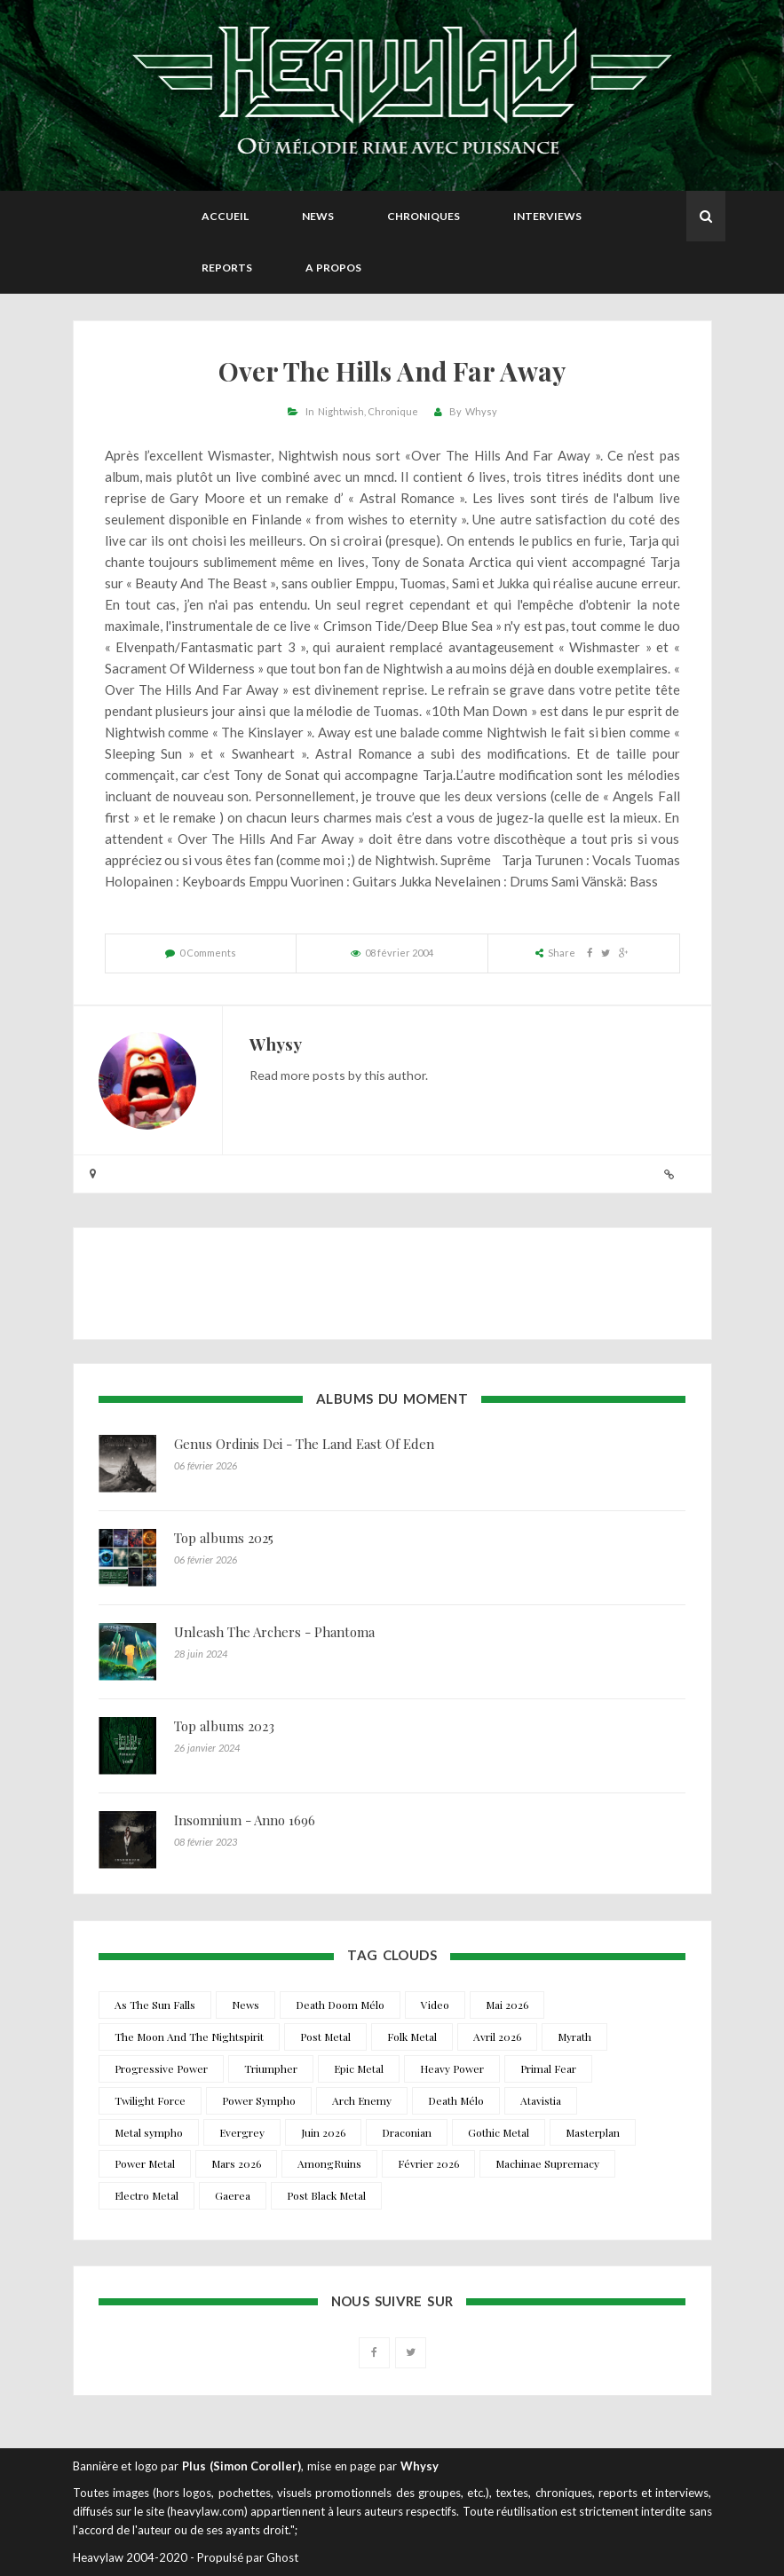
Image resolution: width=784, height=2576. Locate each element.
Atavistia (540, 2100)
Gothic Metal (498, 2132)
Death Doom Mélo (340, 2004)
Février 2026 (428, 2163)
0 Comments (207, 952)
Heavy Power (452, 2068)
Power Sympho (259, 2100)
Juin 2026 (323, 2132)
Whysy (481, 411)
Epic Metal (359, 2068)
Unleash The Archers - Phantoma (274, 1632)
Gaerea (232, 2195)
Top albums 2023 (224, 1726)
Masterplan (593, 2132)
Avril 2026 (497, 2036)
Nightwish (341, 411)
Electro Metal (146, 2195)
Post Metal (325, 2036)
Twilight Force (150, 2100)
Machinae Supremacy (547, 2163)
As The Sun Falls (155, 2004)
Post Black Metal (326, 2195)
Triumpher (270, 2068)
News (318, 216)
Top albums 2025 (223, 1538)
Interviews (547, 216)
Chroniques (423, 216)
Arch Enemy (362, 2100)
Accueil (225, 216)
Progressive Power (161, 2068)
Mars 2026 (236, 2163)
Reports (227, 267)
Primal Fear (548, 2068)
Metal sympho (149, 2132)
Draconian (407, 2132)
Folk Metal (412, 2036)
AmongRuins (329, 2163)
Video (435, 2004)
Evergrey (242, 2132)
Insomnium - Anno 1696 (244, 1820)
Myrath (574, 2036)
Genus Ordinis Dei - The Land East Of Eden (304, 1444)
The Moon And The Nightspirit (189, 2036)
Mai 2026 (507, 2004)
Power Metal (145, 2163)
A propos (333, 267)
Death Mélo (456, 2100)
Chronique (393, 411)
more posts (313, 1075)
